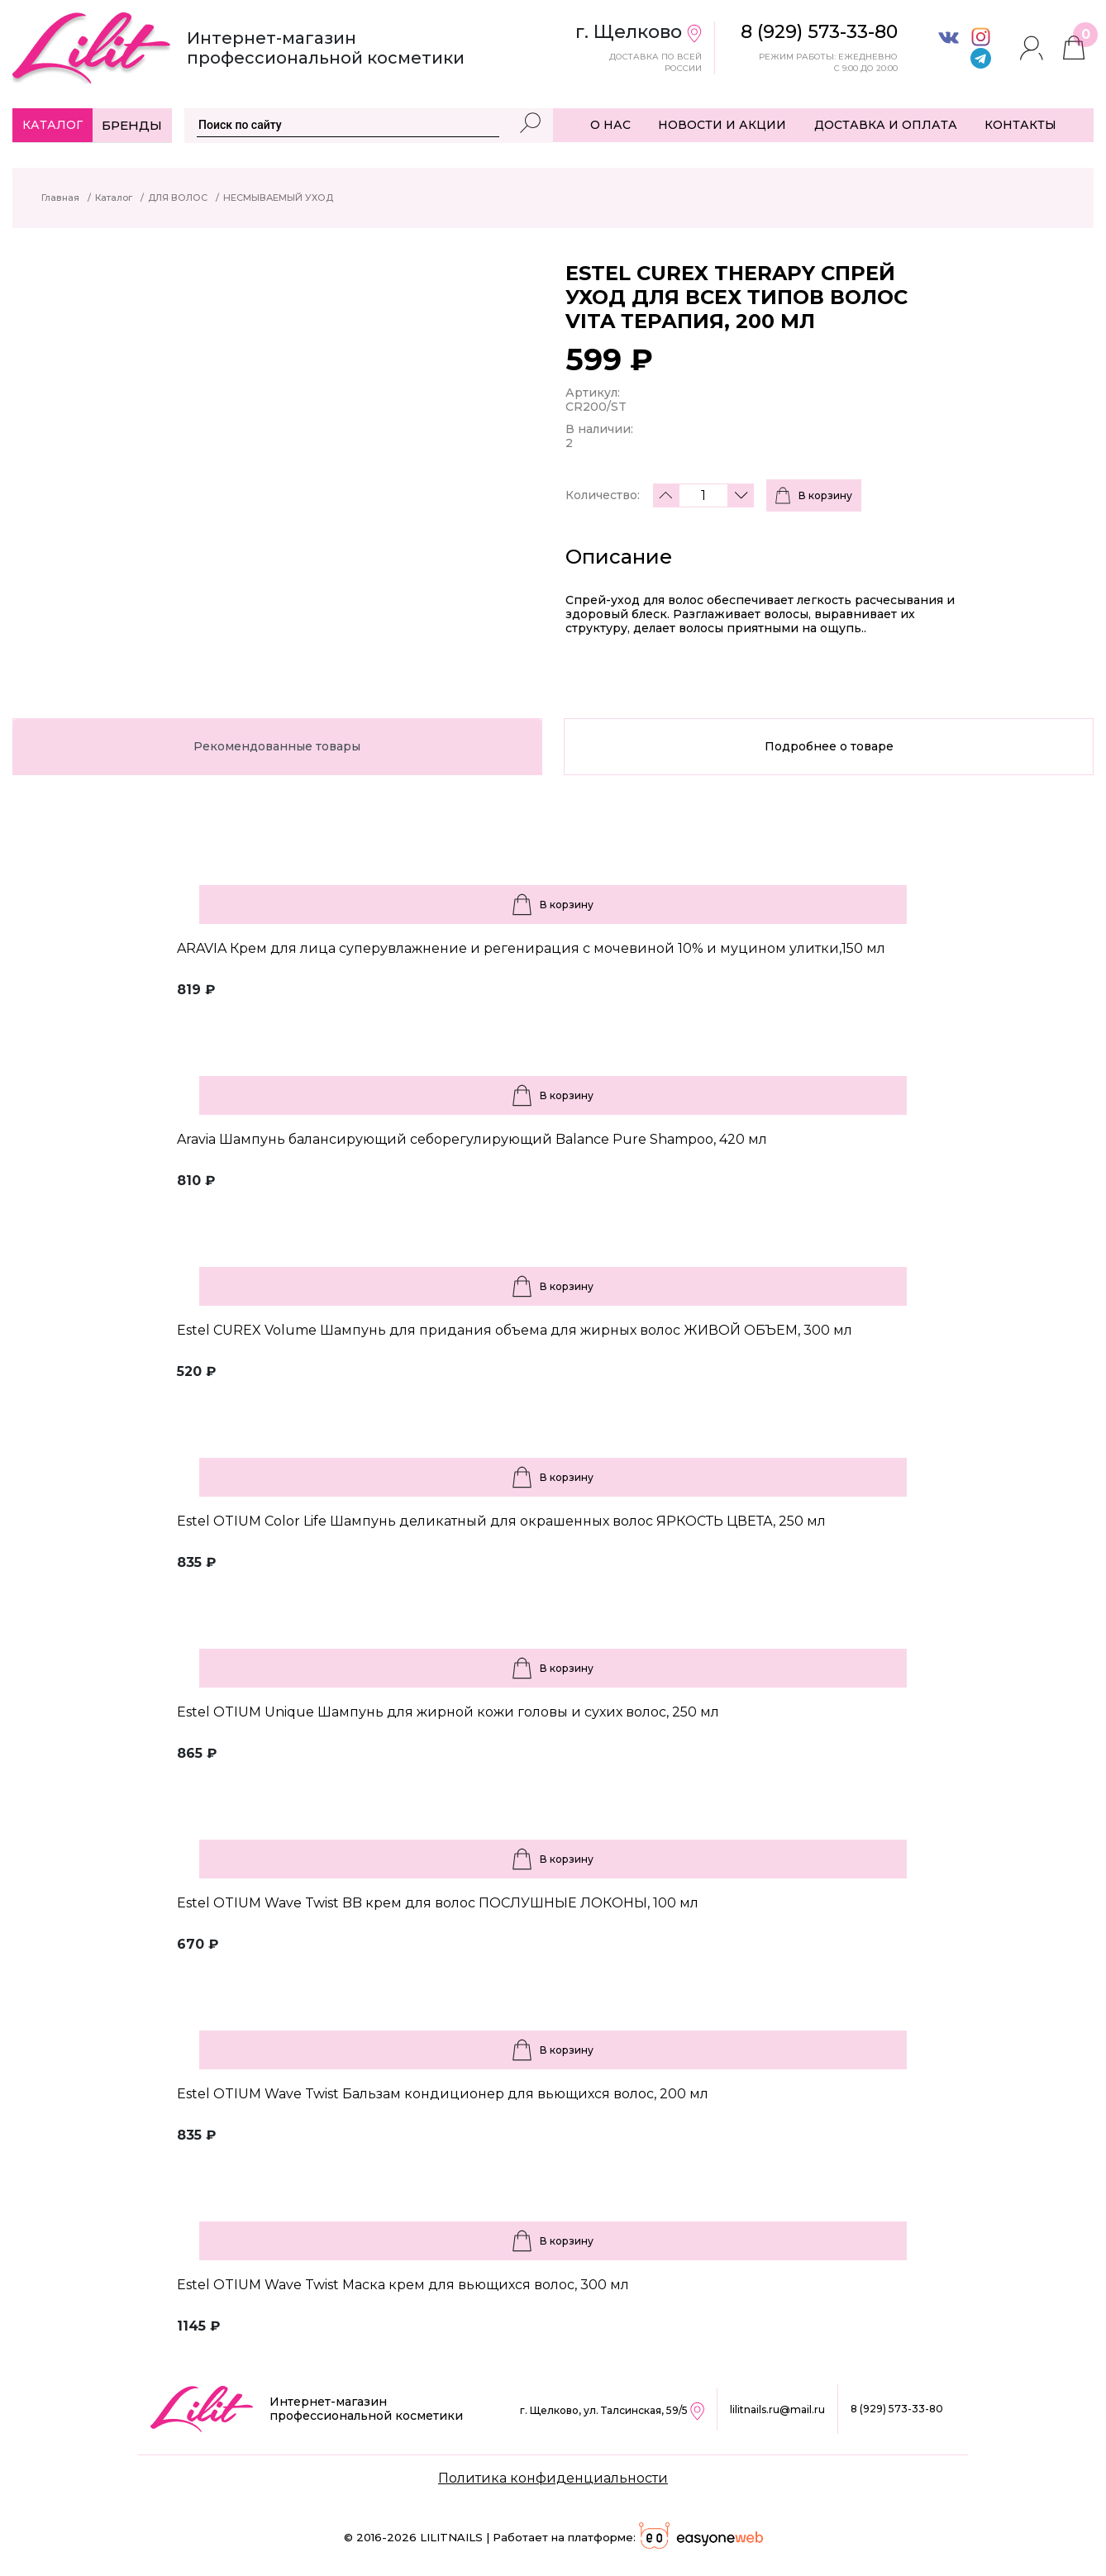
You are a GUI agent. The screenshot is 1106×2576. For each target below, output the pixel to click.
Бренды (132, 125)
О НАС (610, 124)
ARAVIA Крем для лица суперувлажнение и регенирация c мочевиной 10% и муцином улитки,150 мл (531, 948)
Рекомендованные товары (276, 746)
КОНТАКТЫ (1020, 124)
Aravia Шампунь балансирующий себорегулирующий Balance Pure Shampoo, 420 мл (472, 1139)
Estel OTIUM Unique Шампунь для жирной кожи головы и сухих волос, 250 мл (448, 1712)
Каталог (52, 124)
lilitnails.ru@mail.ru (777, 2409)
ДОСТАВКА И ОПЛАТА (885, 124)
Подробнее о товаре (829, 746)
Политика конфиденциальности (553, 2478)
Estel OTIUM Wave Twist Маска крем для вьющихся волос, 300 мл (403, 2285)
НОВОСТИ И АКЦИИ (722, 124)
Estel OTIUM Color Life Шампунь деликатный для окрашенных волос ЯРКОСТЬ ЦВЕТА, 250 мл (501, 1521)
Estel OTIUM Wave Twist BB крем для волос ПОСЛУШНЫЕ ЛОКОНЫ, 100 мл (437, 1903)
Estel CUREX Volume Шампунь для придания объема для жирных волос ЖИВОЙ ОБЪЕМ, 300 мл (514, 1330)
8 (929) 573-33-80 (897, 2408)
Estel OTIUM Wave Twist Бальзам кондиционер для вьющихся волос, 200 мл (442, 2094)
